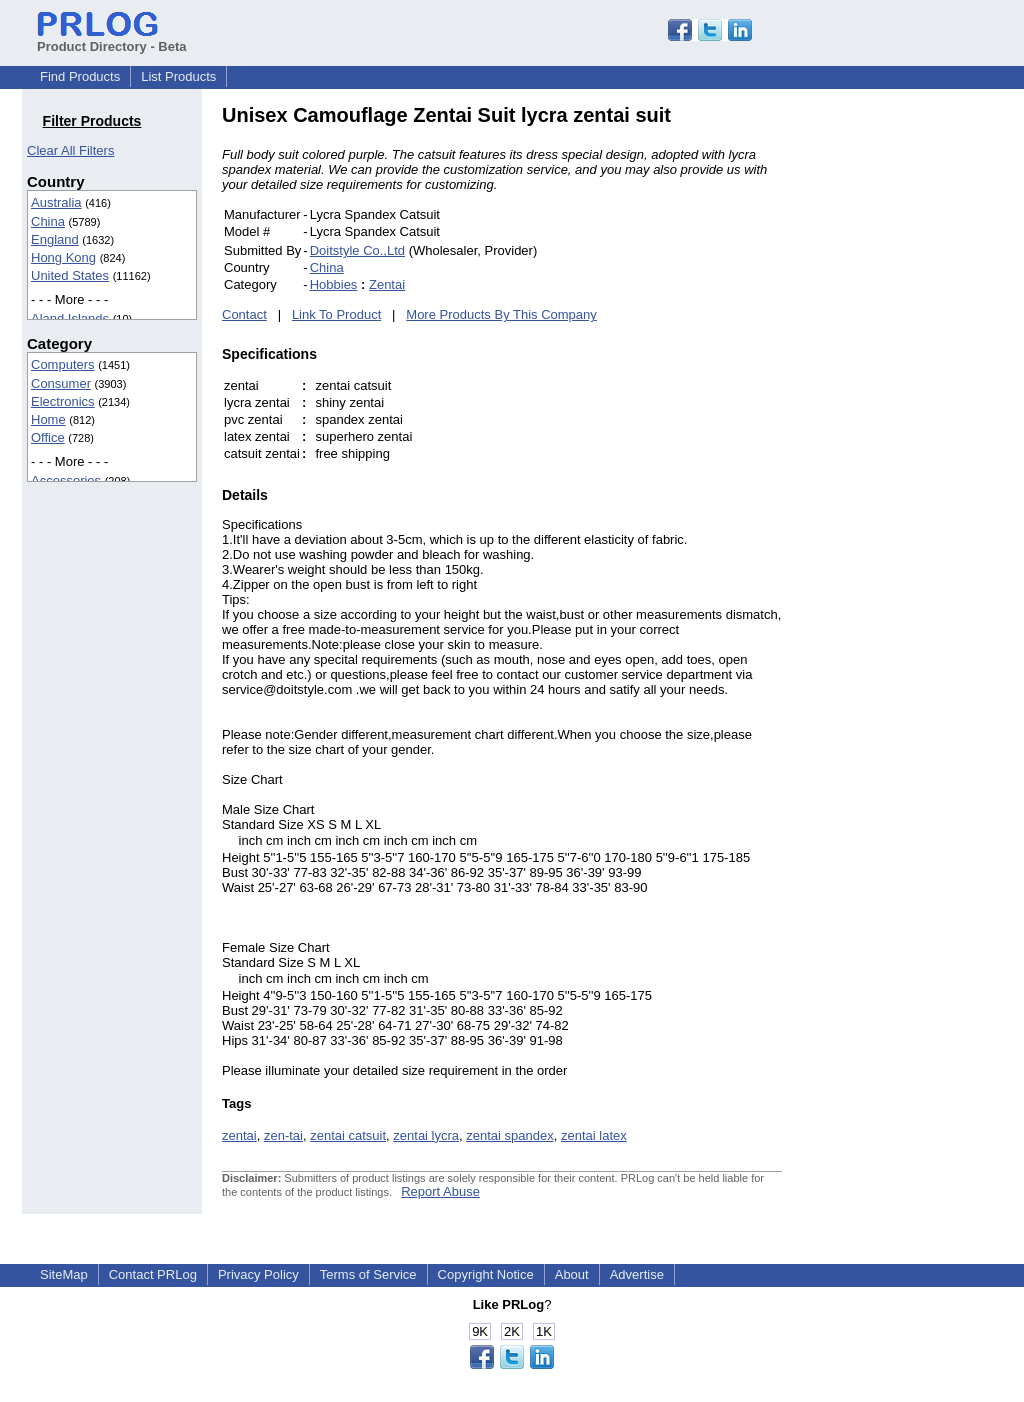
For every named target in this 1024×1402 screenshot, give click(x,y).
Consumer (61, 383)
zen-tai (283, 1135)
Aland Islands (70, 318)
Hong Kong (63, 257)
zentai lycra (426, 1135)
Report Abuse (440, 1191)
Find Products (80, 76)
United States (70, 275)
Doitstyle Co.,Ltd (357, 250)
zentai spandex (509, 1135)
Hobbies (334, 284)
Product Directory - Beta (112, 39)
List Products (178, 76)
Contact (244, 314)
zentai (239, 1135)
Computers (63, 364)
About (572, 1274)
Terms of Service (368, 1274)
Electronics (63, 401)
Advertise (637, 1274)
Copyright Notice (486, 1274)
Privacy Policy (258, 1274)
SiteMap (64, 1274)
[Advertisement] (917, 404)
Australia (56, 202)
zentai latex (594, 1135)
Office (48, 437)
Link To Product (336, 314)
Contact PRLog (153, 1274)
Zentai (387, 284)
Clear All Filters (70, 150)
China (48, 221)
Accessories (66, 480)
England (55, 239)
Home (48, 419)
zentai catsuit (348, 1135)
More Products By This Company (501, 314)
